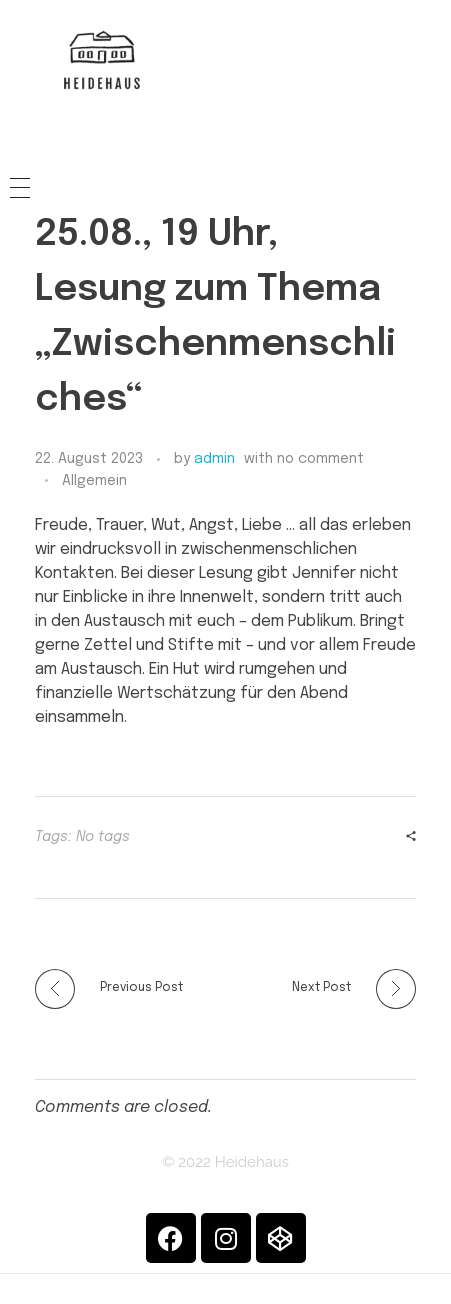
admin (214, 459)
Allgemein (94, 481)
